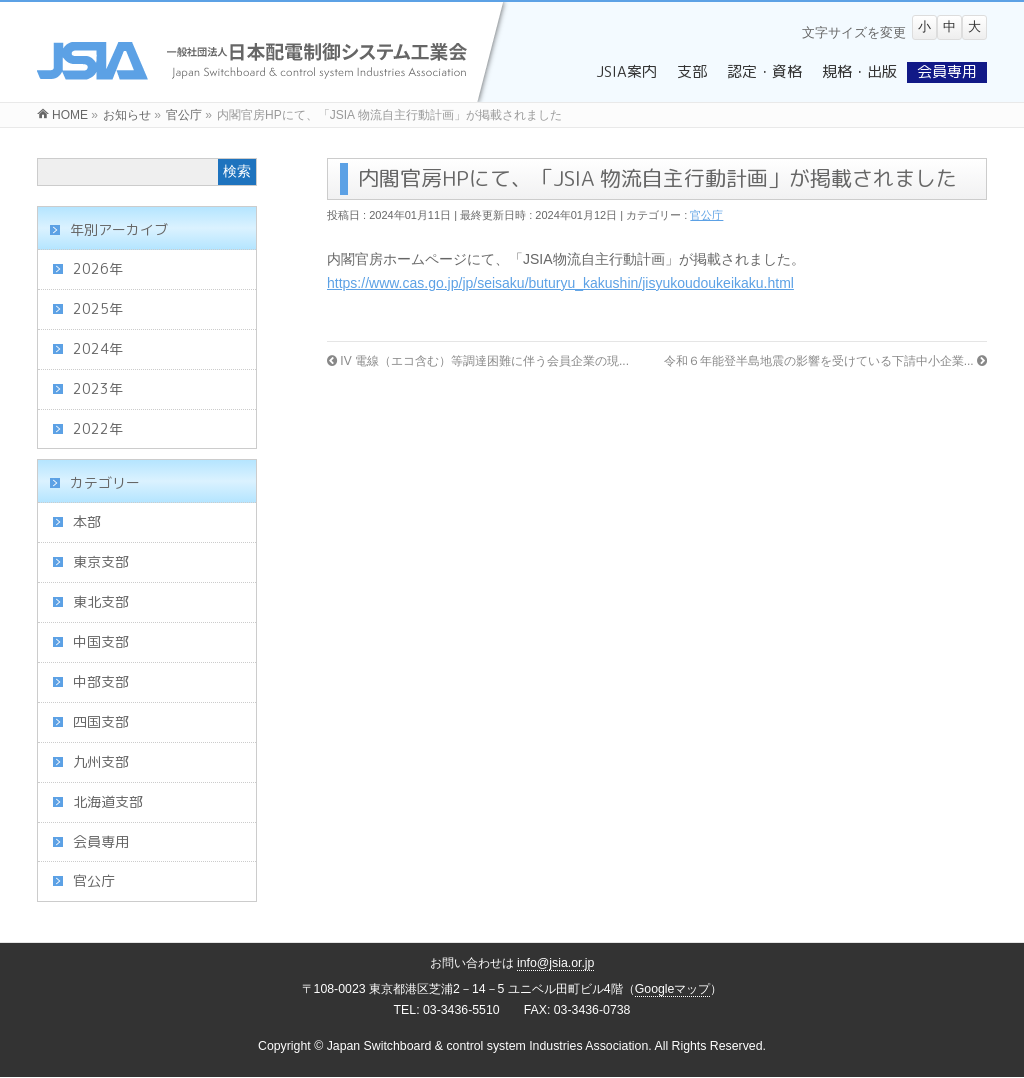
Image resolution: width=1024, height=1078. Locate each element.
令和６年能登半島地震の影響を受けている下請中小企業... (825, 361)
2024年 (98, 348)
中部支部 (101, 681)
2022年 (98, 428)
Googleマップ (673, 989)
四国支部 (101, 721)
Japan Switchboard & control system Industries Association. (489, 1046)
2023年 (98, 388)
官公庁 (706, 215)
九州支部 (101, 761)
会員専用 (101, 841)
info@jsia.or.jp (556, 963)
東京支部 (101, 561)
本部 (87, 521)
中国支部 (101, 641)
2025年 (98, 308)
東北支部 (101, 601)
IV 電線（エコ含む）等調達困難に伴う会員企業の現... (478, 361)
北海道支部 (108, 801)
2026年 (98, 268)
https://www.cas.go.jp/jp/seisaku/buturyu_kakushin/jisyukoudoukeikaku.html (560, 283)
